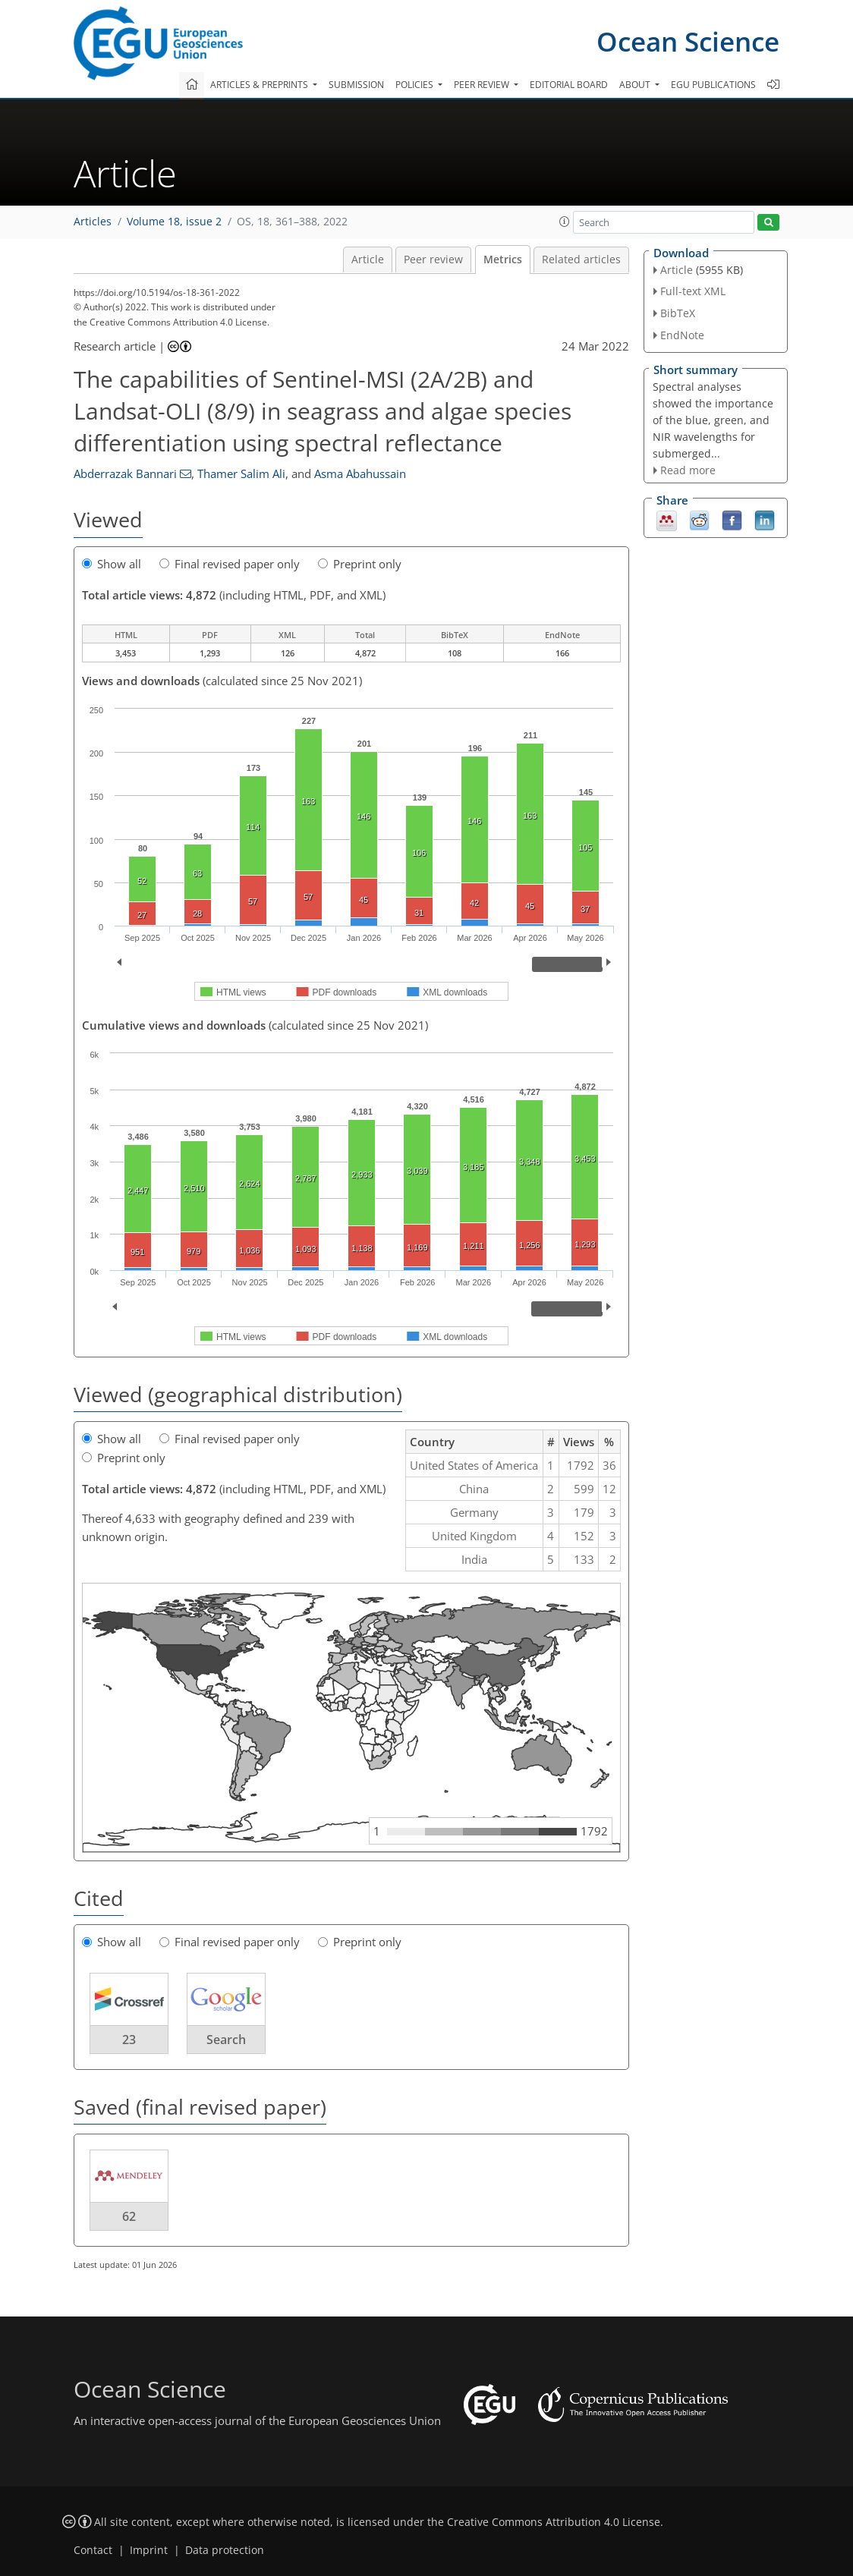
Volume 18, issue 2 (174, 221)
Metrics (502, 259)
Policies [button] (415, 84)
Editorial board (569, 84)
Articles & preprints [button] (260, 84)
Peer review (433, 259)
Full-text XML (693, 291)
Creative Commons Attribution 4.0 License (553, 2522)
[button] (564, 221)
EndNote (682, 335)
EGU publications (713, 84)
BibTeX (677, 313)
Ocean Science (687, 41)
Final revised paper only (229, 563)
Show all (111, 563)
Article (367, 259)
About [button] (636, 84)
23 (129, 2039)
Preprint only (359, 563)
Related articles (581, 259)
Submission (356, 84)
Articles (93, 221)
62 (129, 2216)
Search (226, 2039)
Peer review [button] (482, 84)
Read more (688, 470)
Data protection (224, 2550)
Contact (93, 2550)
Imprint (149, 2550)
